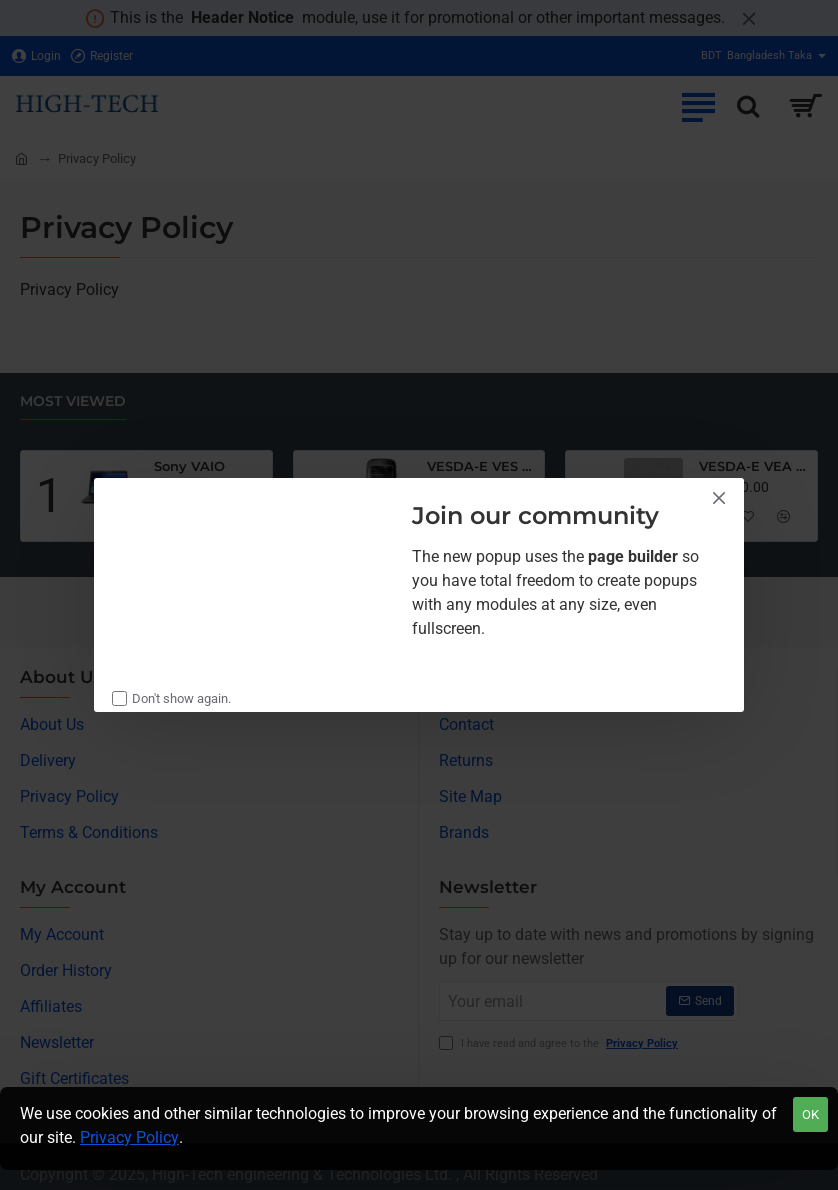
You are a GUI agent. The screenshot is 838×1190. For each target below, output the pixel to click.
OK (810, 1114)
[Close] (719, 498)
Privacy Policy (129, 1137)
